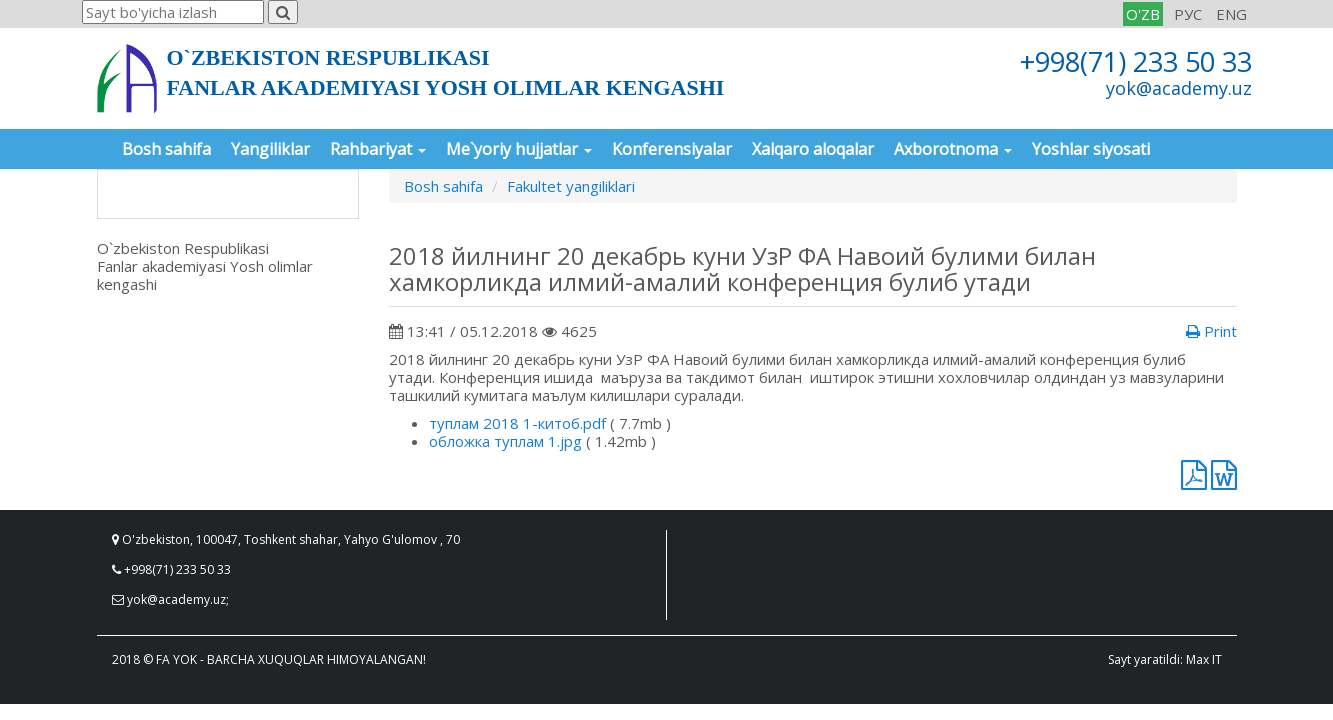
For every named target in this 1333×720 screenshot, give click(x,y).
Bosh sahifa (166, 149)
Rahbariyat (378, 149)
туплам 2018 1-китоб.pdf (517, 423)
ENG (1231, 14)
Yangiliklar (270, 149)
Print (1211, 331)
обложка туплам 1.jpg (505, 441)
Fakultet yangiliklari (571, 186)
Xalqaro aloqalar (813, 149)
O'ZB (1143, 14)
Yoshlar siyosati (1091, 149)
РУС (1188, 14)
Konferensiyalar (672, 149)
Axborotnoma (953, 149)
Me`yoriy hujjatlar (519, 149)
